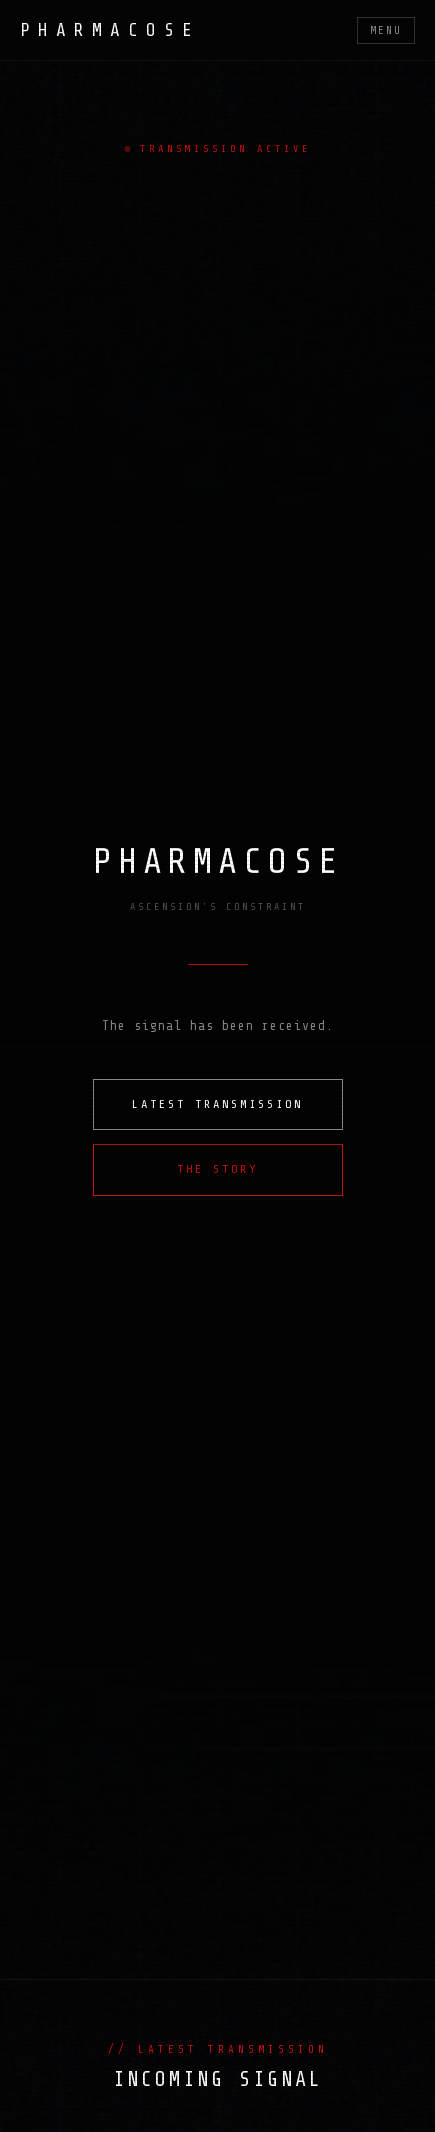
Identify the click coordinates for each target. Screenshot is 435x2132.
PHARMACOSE (110, 30)
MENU (386, 30)
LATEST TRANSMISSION (217, 1104)
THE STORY (217, 1169)
